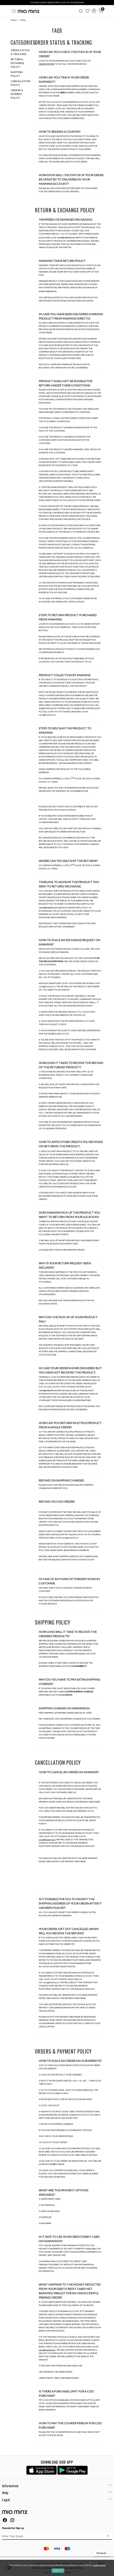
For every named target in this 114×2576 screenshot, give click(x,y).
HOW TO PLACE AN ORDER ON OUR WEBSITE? (70, 2060)
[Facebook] (5, 2520)
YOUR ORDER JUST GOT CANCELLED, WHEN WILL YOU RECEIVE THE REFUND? (69, 1931)
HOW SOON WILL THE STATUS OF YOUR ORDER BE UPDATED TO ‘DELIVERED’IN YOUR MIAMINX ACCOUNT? (71, 179)
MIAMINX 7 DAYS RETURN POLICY (62, 260)
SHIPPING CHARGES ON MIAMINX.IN (64, 1708)
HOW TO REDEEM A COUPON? (60, 131)
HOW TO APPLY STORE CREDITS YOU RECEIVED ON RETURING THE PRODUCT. (71, 1144)
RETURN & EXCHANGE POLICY (17, 63)
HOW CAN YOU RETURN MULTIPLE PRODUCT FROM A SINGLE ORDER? (70, 1425)
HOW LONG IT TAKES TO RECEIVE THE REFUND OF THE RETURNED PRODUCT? (71, 1065)
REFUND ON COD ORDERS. (57, 1501)
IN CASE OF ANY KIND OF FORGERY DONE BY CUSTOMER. (69, 1581)
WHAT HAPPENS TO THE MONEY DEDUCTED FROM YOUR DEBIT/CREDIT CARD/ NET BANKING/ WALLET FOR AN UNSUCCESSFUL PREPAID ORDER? (70, 2291)
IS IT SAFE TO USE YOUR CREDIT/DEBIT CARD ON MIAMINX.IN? (69, 2239)
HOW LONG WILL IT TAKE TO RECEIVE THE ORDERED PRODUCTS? (68, 1634)
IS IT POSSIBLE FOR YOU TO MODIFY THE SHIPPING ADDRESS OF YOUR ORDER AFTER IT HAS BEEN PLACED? (70, 1903)
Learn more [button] (99, 2565)
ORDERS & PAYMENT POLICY (17, 94)
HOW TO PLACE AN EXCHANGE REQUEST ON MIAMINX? (69, 942)
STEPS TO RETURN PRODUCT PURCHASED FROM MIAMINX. (68, 617)
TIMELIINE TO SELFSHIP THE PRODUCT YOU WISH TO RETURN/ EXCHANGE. (69, 884)
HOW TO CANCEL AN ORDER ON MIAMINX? (69, 1772)
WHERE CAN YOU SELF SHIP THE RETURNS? (68, 860)
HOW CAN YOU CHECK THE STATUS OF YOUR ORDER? (70, 54)
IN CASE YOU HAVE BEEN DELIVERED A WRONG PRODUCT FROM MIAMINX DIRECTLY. (71, 316)
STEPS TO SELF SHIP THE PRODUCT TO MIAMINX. (65, 730)
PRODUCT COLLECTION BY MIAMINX (64, 675)
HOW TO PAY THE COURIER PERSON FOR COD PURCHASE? (70, 2425)
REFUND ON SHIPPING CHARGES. (61, 1480)
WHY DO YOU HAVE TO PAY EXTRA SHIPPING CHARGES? (69, 1682)
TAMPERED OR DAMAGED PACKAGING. (66, 219)
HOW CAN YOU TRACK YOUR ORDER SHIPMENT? (64, 79)
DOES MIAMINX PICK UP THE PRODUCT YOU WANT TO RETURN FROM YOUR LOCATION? (69, 1215)
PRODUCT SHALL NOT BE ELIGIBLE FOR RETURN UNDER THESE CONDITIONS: (65, 383)
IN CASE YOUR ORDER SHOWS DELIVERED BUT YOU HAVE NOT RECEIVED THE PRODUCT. (70, 1370)
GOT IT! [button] (57, 2570)
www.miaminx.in (48, 291)
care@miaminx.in (66, 237)
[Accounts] (94, 11)
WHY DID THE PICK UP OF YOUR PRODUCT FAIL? (68, 1319)
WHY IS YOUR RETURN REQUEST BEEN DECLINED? (65, 1265)
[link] (80, 11)
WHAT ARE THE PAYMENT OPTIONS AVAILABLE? (63, 2192)
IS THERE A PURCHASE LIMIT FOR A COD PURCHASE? (66, 2393)
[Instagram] (12, 2520)
